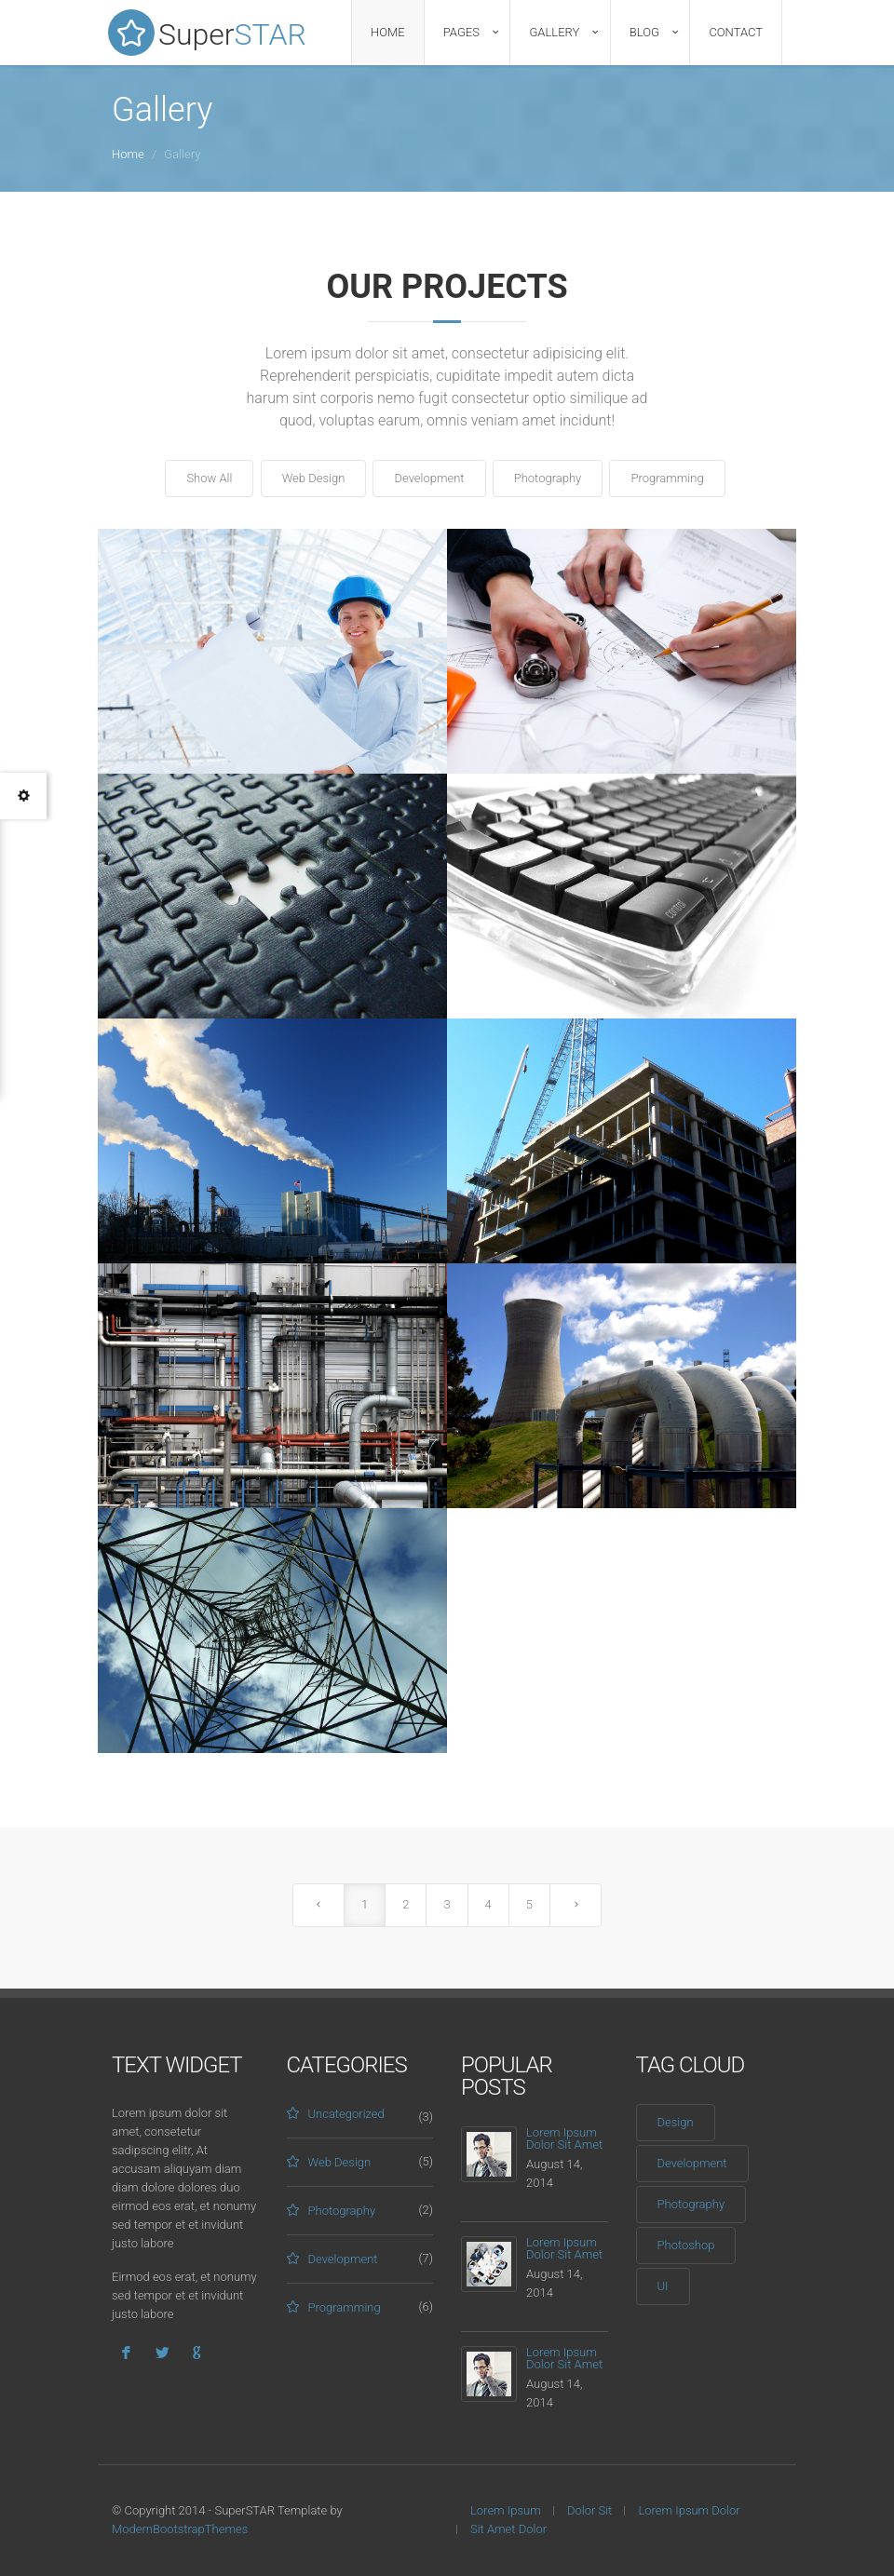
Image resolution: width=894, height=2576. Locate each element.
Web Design (313, 478)
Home (388, 32)
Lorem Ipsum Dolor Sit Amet (564, 2138)
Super (209, 32)
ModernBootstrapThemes (180, 2529)
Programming (666, 478)
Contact (736, 32)
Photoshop (686, 2245)
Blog (644, 32)
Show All (209, 478)
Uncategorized (346, 2114)
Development (429, 478)
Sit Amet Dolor (508, 2529)
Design (675, 2122)
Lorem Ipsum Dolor (688, 2510)
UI (663, 2286)
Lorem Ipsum (505, 2510)
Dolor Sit (589, 2510)
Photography (548, 478)
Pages (461, 32)
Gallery (554, 32)
